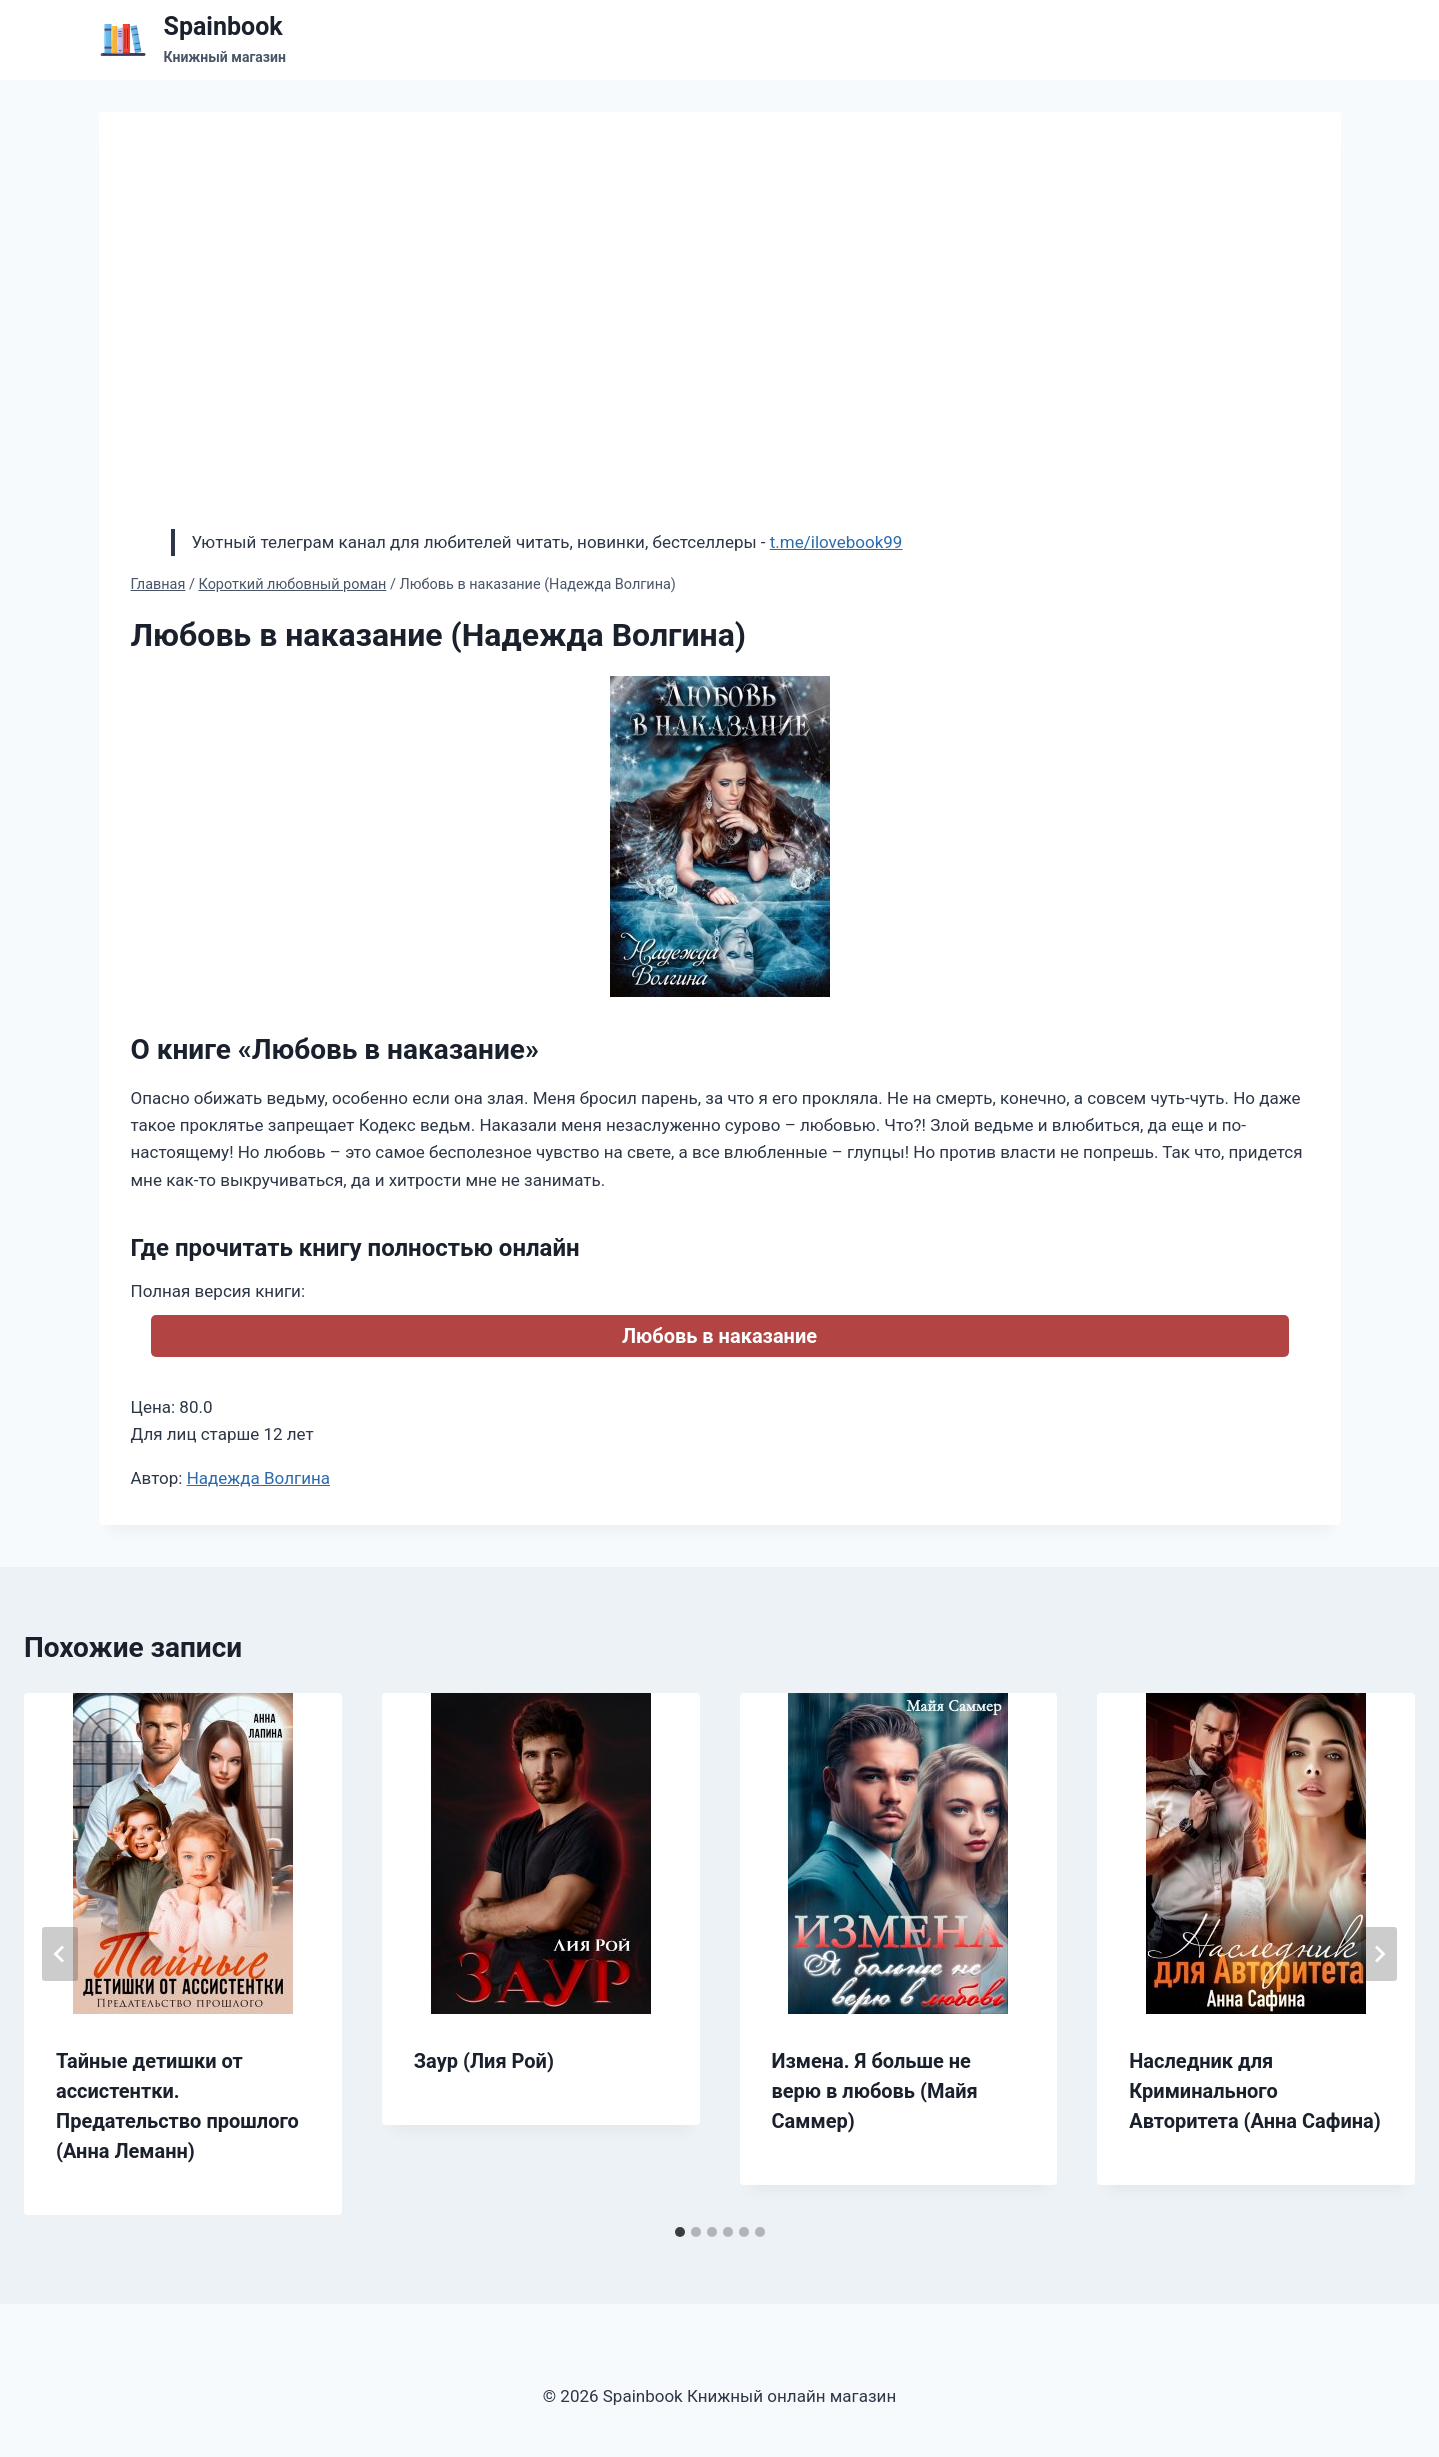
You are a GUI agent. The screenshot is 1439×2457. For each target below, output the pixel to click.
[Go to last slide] (60, 1954)
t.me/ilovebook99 (836, 542)
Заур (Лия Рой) (484, 2061)
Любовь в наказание (719, 1336)
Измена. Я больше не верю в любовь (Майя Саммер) (875, 2091)
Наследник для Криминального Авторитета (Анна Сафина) (1255, 2091)
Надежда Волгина (258, 1478)
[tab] (680, 2232)
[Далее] (1379, 1954)
